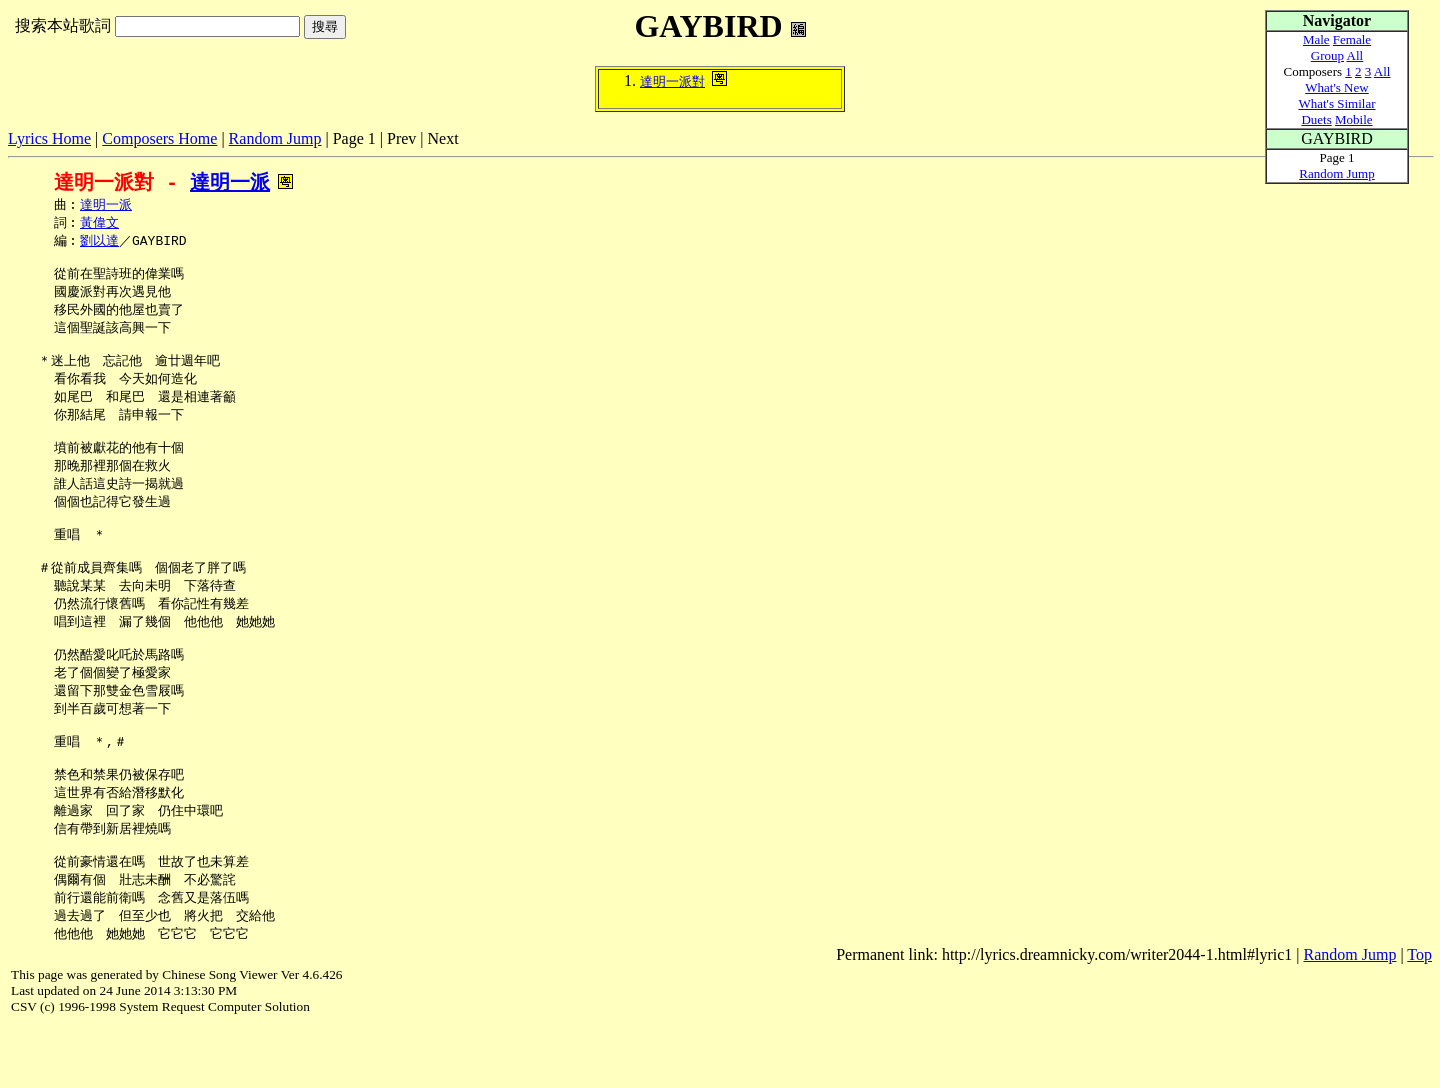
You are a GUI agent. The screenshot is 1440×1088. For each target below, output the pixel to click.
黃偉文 (99, 225)
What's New (1336, 87)
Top (1419, 1016)
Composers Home (159, 138)
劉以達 (99, 244)
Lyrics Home (49, 138)
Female (1352, 39)
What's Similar (1336, 103)
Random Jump (275, 138)
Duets (1316, 119)
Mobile (1354, 119)
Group (1327, 55)
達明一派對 (672, 81)
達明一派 (230, 182)
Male (1316, 39)
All (1355, 55)
